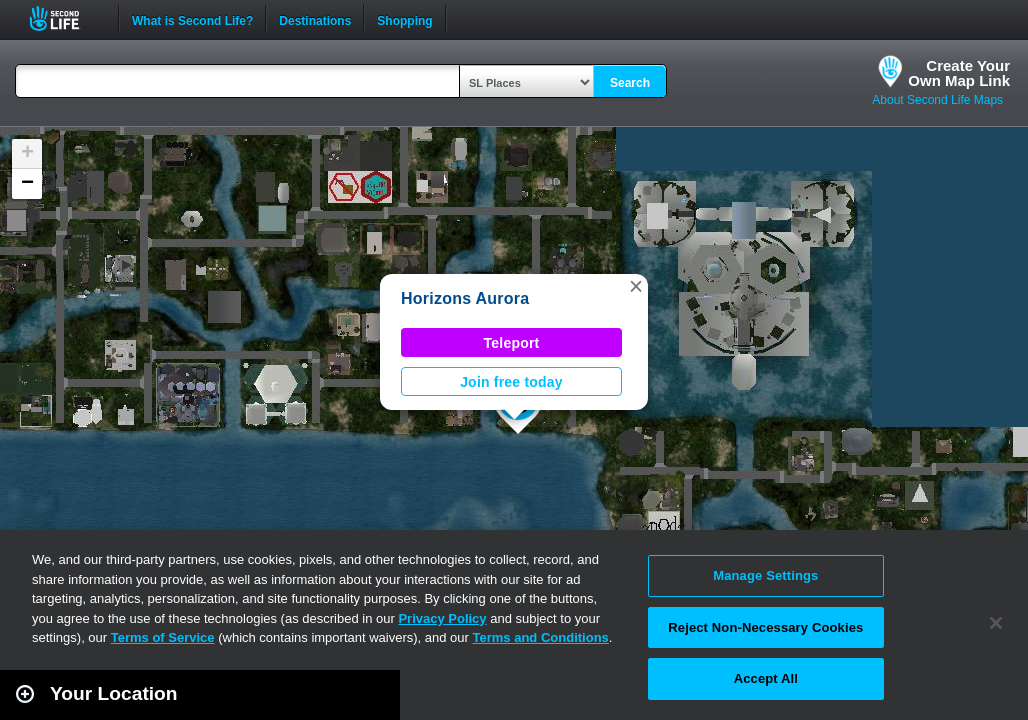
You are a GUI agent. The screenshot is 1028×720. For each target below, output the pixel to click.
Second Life (65, 18)
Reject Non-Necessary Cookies (765, 627)
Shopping (404, 19)
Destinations (315, 19)
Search (630, 83)
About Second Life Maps (937, 100)
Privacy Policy (442, 618)
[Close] (996, 623)
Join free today (511, 382)
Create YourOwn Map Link (959, 73)
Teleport (512, 343)
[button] (636, 286)
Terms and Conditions (541, 637)
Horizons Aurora (465, 298)
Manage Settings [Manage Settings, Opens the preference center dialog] (765, 575)
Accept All (766, 678)
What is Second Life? (192, 19)
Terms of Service (163, 637)
